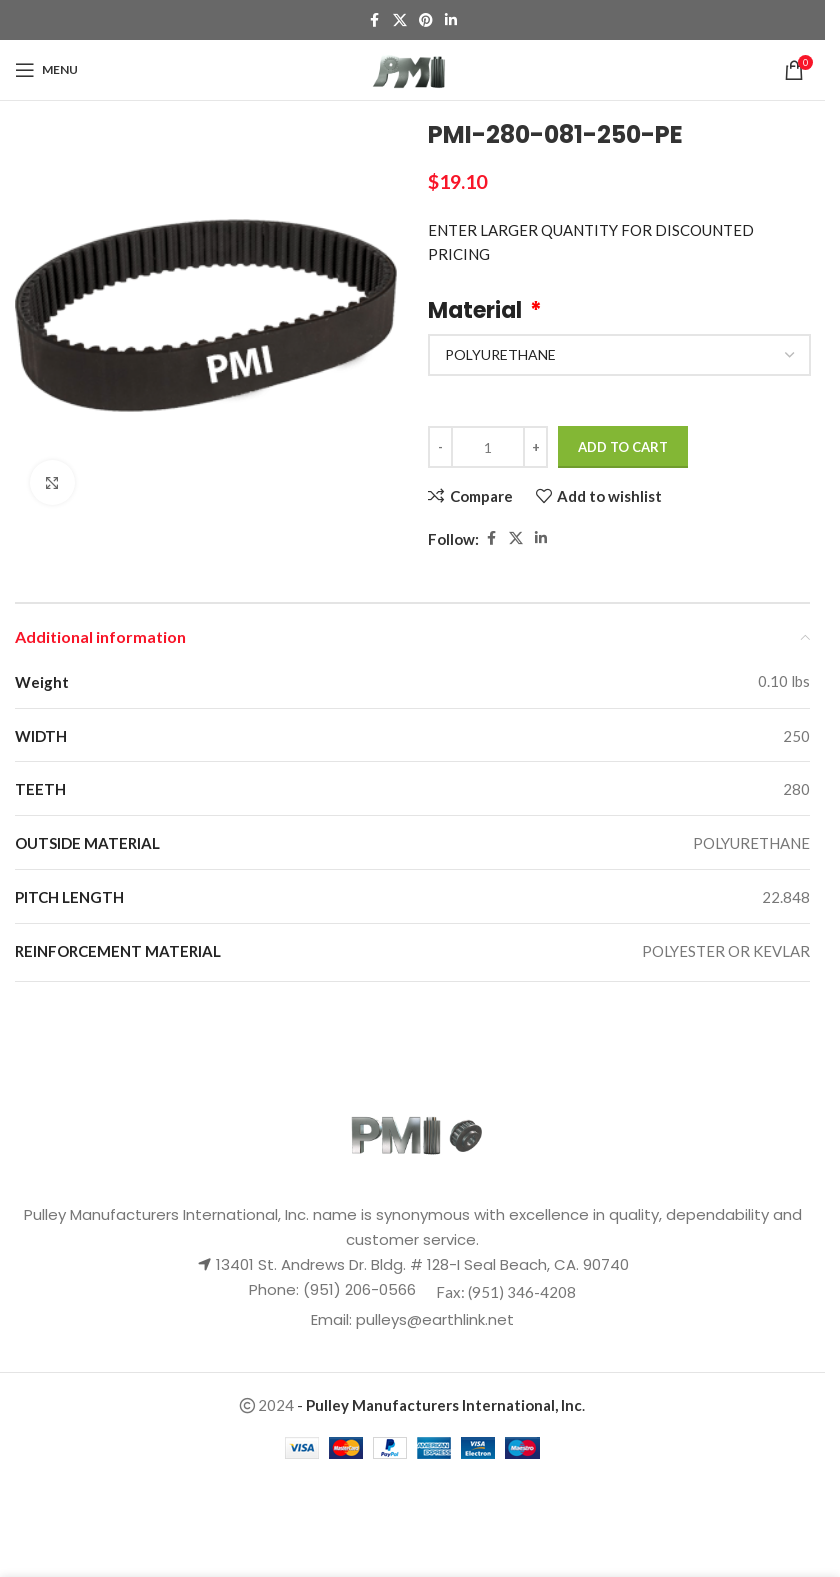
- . (441, 1405)
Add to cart (623, 447)
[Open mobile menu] (46, 70)
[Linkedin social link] (451, 20)
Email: (333, 1319)
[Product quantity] (488, 447)
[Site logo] (412, 68)
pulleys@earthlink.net (435, 1319)
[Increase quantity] (535, 447)
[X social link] (400, 20)
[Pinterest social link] (426, 20)
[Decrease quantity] (440, 447)
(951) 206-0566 (357, 1289)
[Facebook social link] (375, 20)
